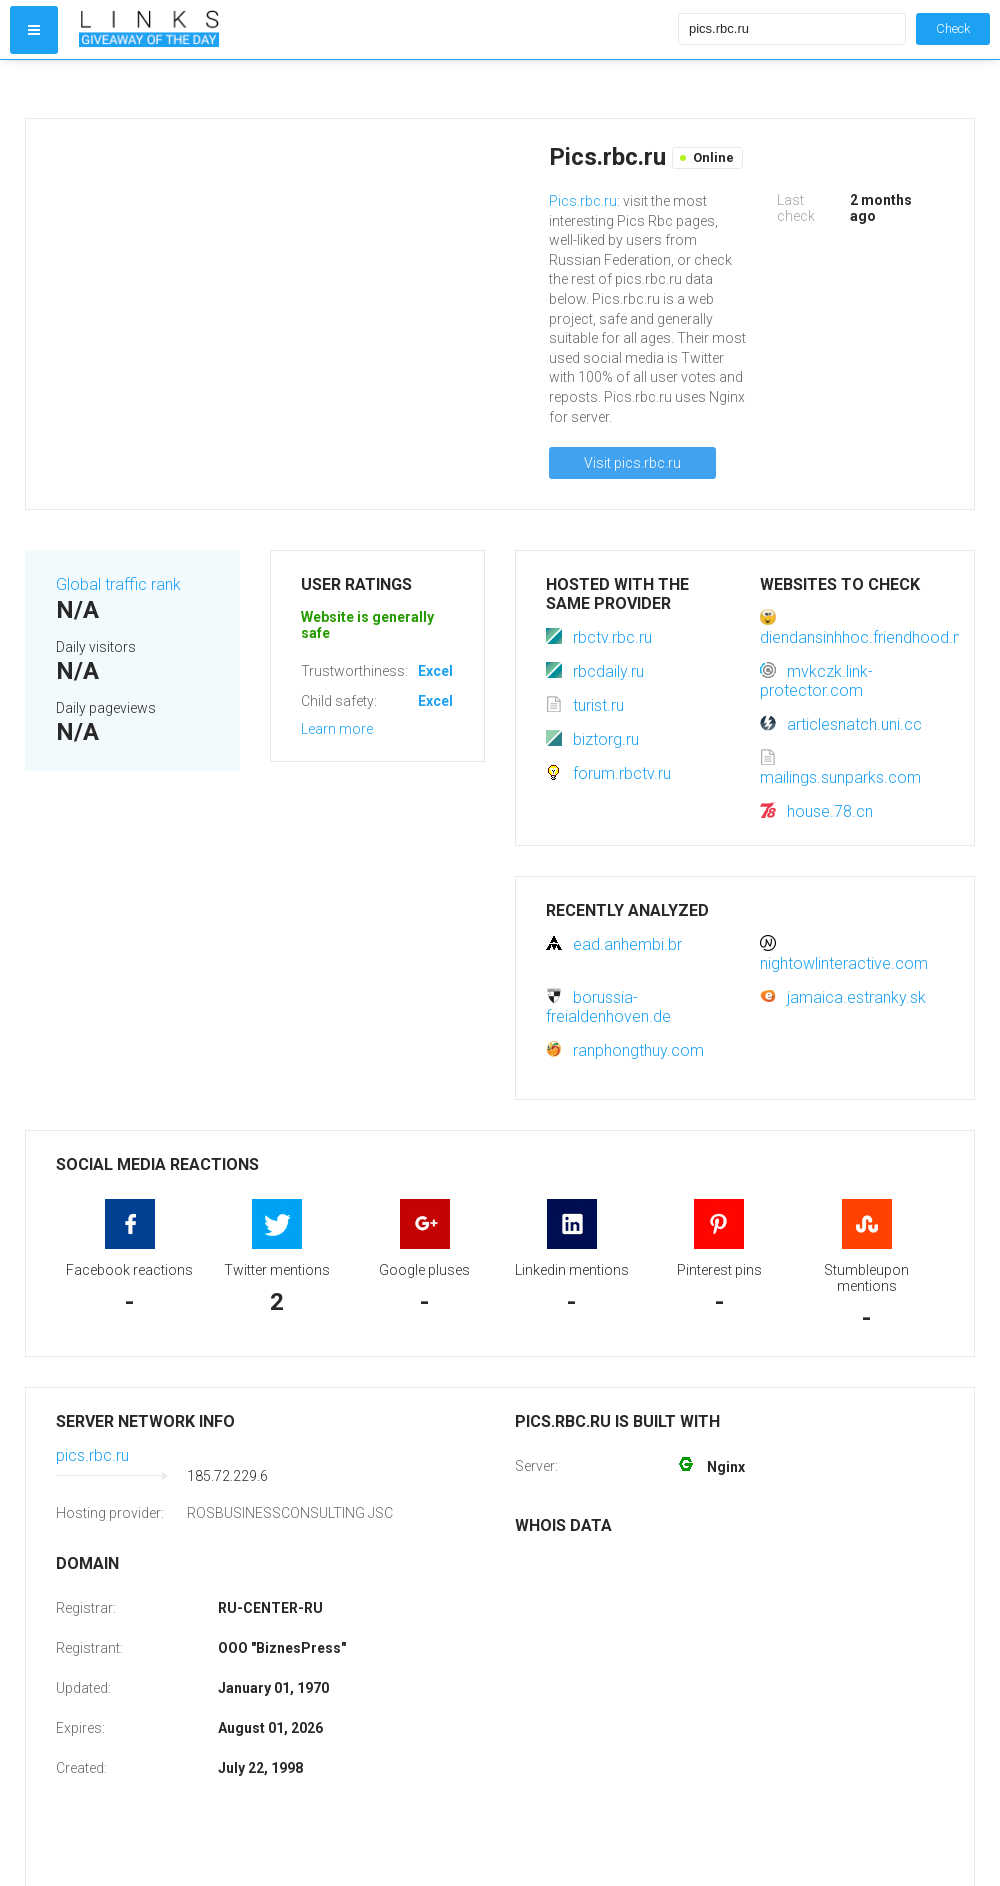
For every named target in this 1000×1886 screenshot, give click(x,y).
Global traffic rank (118, 584)
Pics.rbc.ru (583, 201)
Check (953, 28)
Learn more (337, 729)
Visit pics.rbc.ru (632, 463)
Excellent (448, 671)
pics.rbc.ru (92, 1455)
